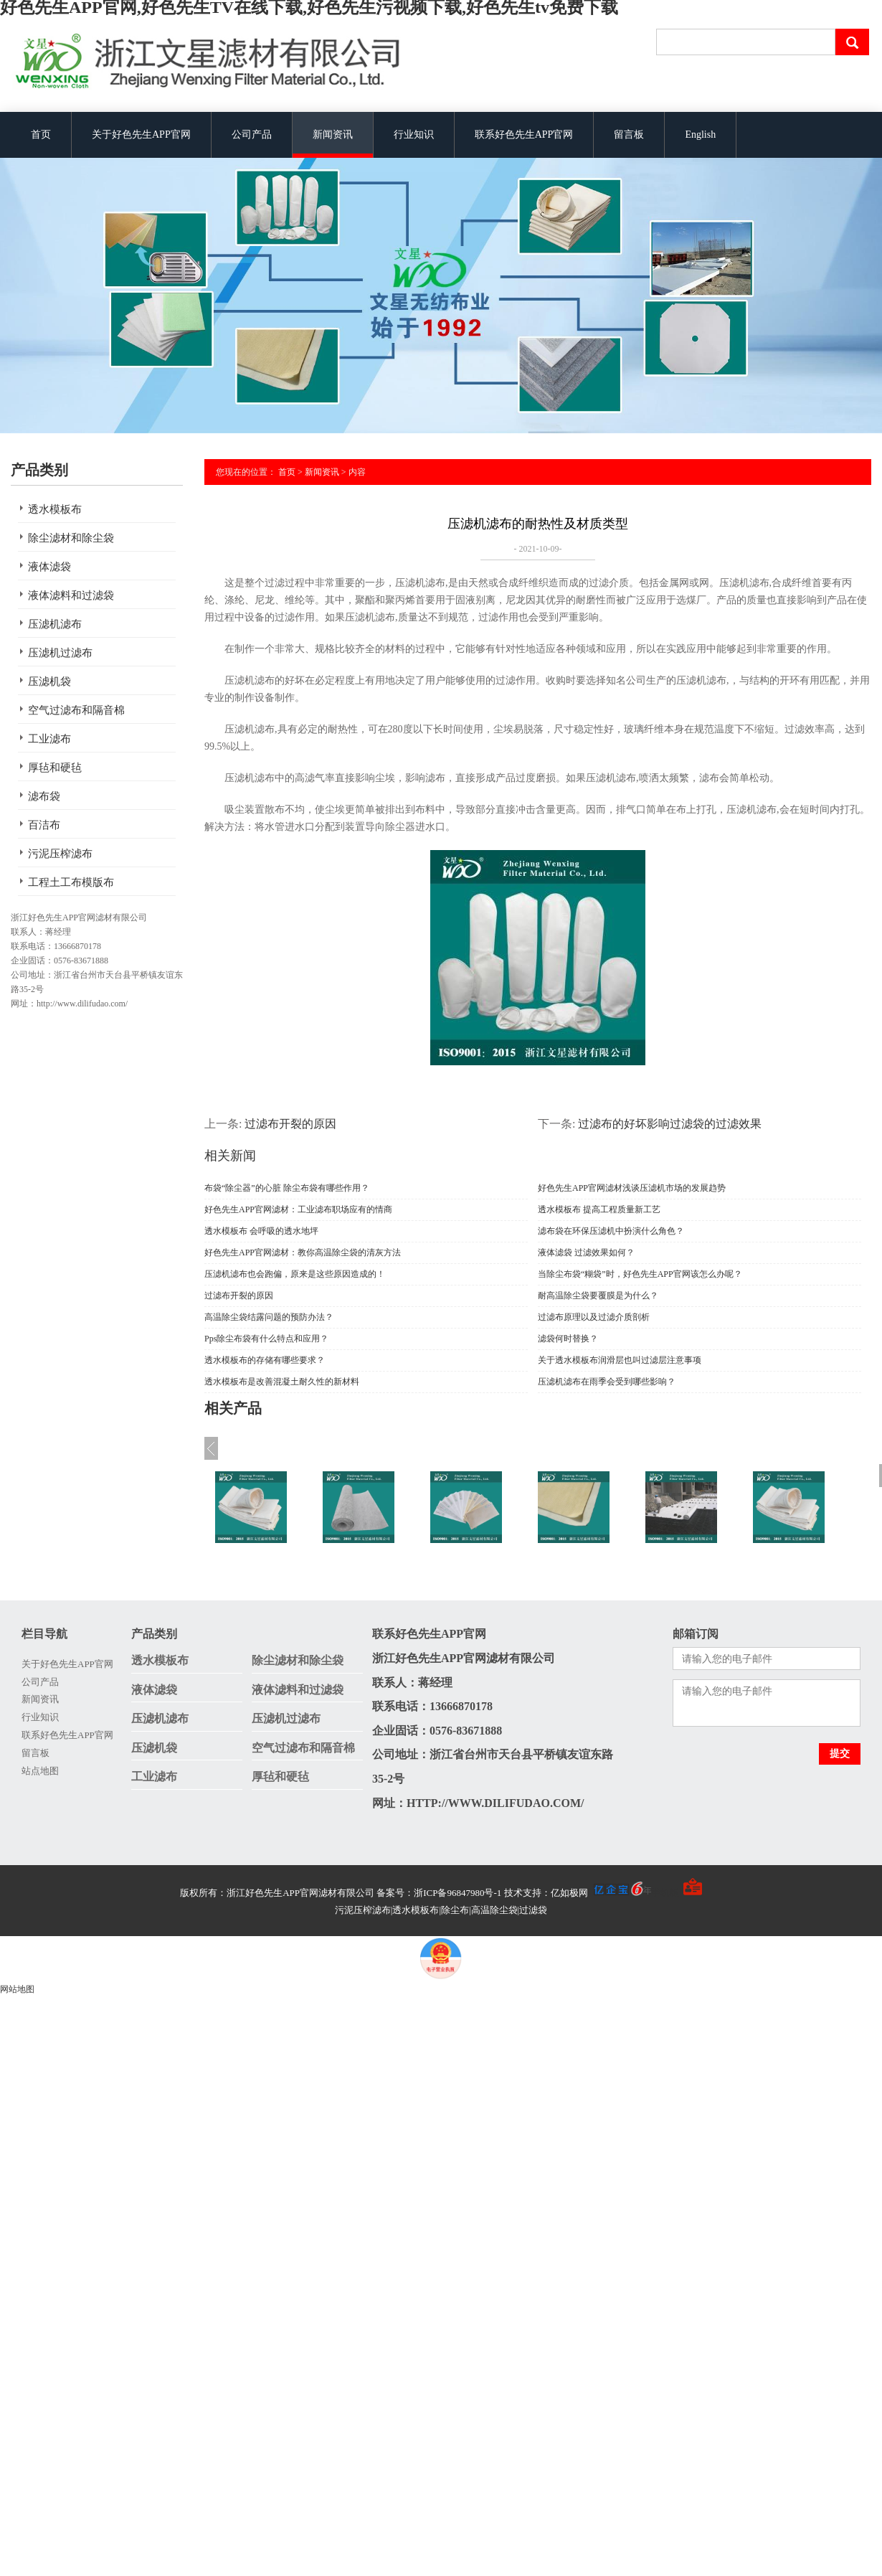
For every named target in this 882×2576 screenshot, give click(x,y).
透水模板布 (55, 509)
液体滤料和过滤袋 (71, 595)
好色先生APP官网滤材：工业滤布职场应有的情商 (298, 1209)
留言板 (629, 134)
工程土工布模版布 (71, 882)
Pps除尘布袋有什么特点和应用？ (266, 1339)
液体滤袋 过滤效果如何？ (586, 1252)
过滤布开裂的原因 (290, 1124)
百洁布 (44, 825)
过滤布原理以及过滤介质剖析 (594, 1317)
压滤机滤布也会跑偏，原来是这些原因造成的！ (294, 1274)
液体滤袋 (49, 566)
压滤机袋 (49, 681)
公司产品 (252, 134)
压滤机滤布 (55, 624)
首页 (41, 134)
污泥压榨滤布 (60, 853)
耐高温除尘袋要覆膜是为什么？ (598, 1296)
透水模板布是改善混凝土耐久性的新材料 (281, 1382)
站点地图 (40, 1770)
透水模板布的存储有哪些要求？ (264, 1360)
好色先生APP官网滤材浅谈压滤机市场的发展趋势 (632, 1188)
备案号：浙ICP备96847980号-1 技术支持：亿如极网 (513, 1892)
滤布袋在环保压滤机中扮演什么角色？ (611, 1231)
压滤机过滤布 (60, 653)
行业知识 (414, 134)
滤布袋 (44, 796)
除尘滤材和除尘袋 (71, 538)
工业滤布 (49, 739)
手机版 (665, 1892)
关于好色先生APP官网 (141, 134)
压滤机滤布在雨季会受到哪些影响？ (606, 1382)
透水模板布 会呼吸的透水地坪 (261, 1231)
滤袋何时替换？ (568, 1339)
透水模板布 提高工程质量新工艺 (599, 1209)
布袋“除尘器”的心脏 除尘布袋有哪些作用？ (286, 1188)
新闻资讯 (333, 134)
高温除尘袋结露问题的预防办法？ (268, 1317)
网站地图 (17, 1989)
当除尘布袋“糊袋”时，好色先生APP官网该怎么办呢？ (640, 1274)
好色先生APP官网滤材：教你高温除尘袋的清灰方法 (302, 1252)
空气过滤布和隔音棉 (76, 710)
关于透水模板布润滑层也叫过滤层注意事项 (619, 1360)
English (700, 134)
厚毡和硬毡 (55, 767)
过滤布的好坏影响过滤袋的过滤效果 (670, 1124)
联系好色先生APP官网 (524, 134)
